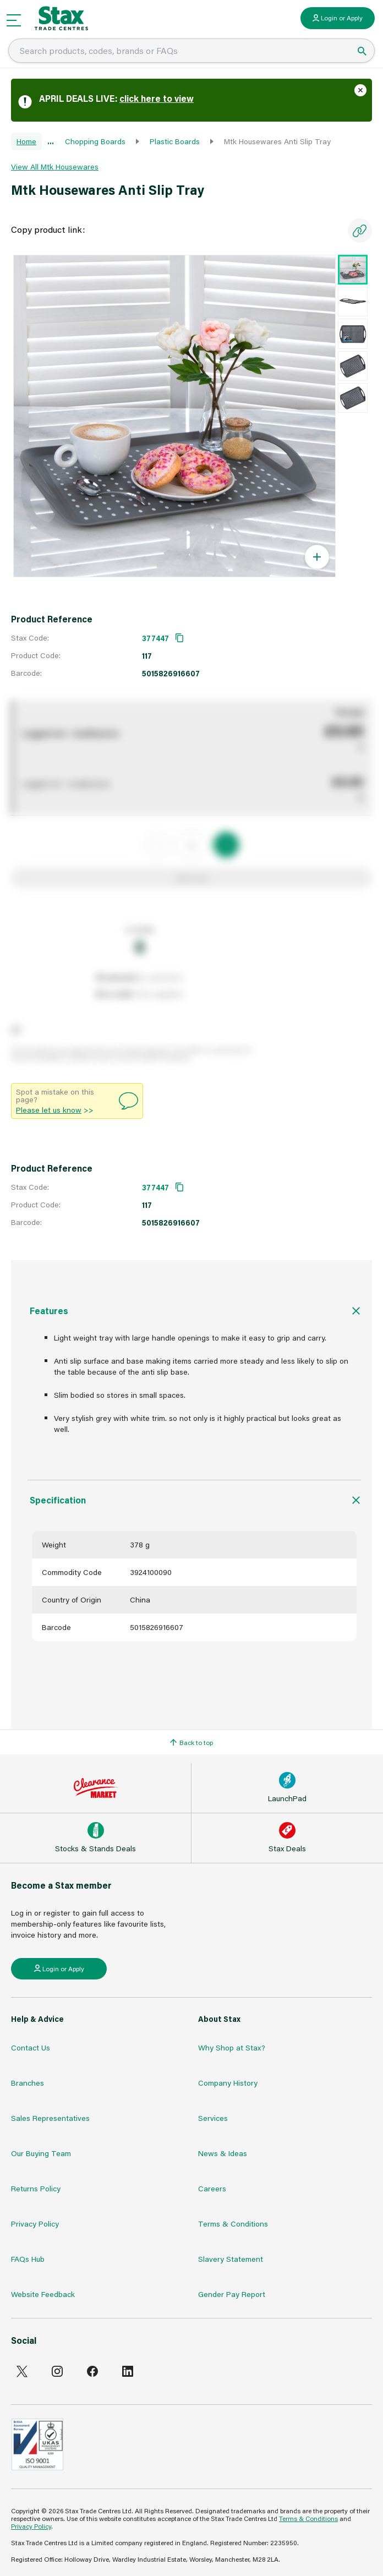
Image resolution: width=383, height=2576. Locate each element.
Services (213, 2118)
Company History (228, 2082)
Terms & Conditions (233, 2223)
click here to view (156, 98)
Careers (212, 2188)
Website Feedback (43, 2294)
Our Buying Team (41, 2153)
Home (26, 141)
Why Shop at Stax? (231, 2047)
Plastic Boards (175, 141)
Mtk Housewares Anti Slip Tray (277, 141)
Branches (27, 2082)
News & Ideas (222, 2153)
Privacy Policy (35, 2223)
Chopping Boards (95, 141)
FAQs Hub (28, 2259)
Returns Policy (36, 2188)
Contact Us (30, 2047)
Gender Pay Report (231, 2294)
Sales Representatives (50, 2118)
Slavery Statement (230, 2259)
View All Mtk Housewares (55, 166)
